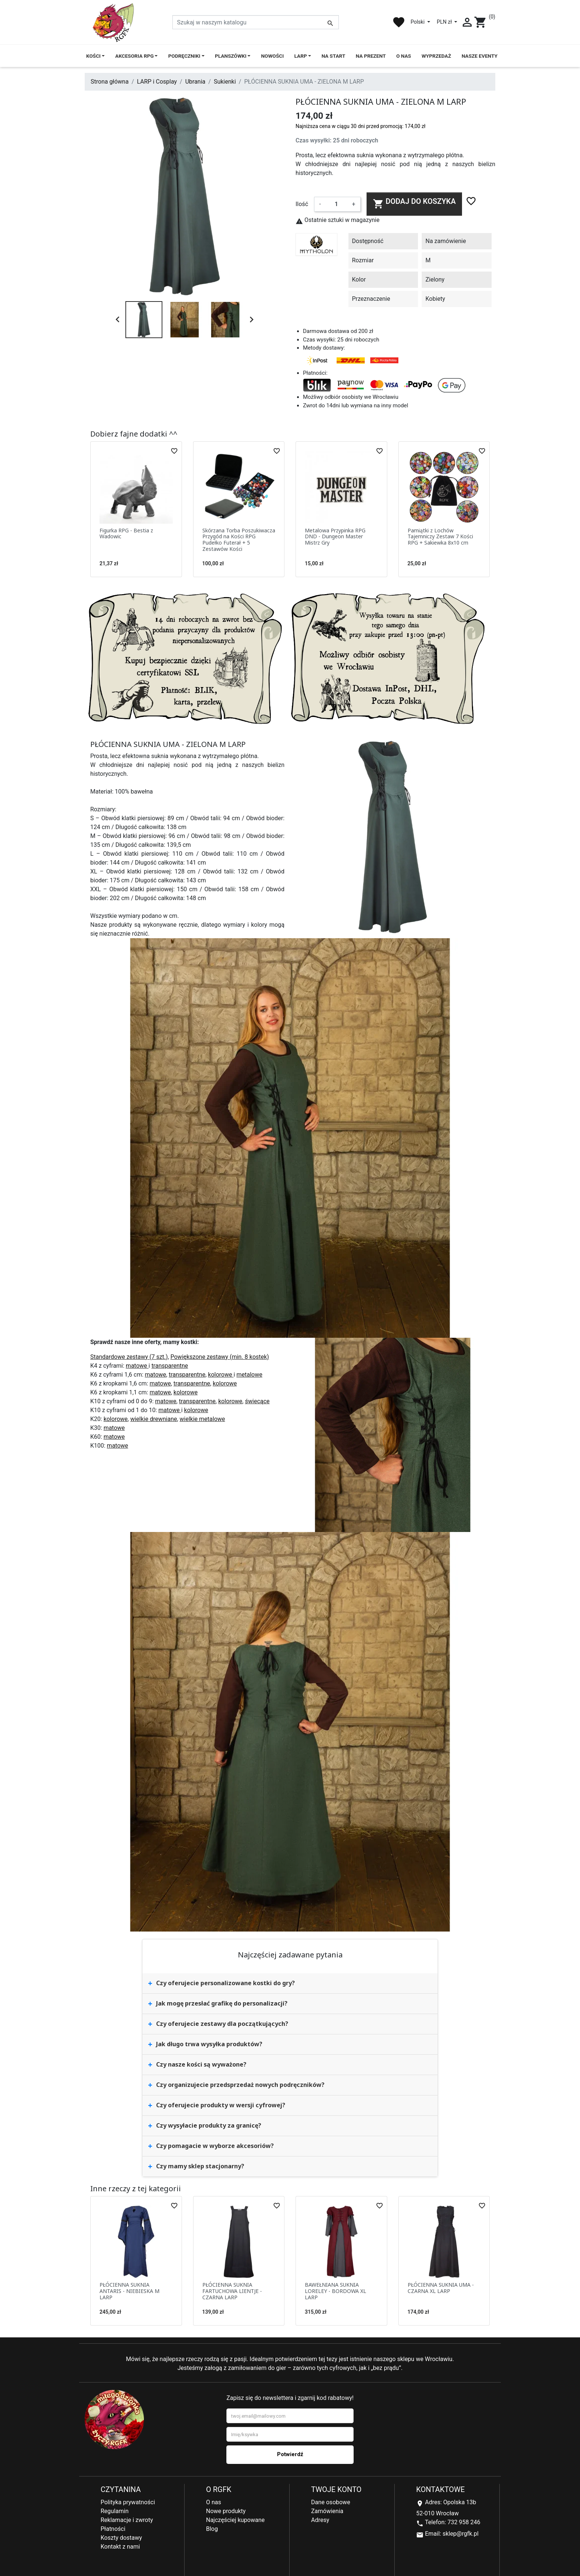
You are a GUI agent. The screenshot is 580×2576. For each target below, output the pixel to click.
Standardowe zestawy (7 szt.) (129, 1356)
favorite (398, 22)
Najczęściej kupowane (235, 2519)
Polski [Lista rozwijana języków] (418, 22)
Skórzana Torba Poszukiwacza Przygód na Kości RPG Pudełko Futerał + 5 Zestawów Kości (238, 539)
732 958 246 (464, 2522)
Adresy (320, 2519)
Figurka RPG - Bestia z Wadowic (126, 533)
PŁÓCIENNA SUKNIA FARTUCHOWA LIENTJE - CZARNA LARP (232, 2291)
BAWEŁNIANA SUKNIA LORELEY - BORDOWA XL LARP (335, 2291)
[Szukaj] (255, 22)
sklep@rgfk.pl (460, 2533)
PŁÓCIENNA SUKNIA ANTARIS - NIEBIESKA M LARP (129, 2291)
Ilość (302, 204)
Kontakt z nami (120, 2546)
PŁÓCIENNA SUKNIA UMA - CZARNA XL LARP (441, 2287)
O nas (213, 2502)
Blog (212, 2528)
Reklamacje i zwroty (127, 2519)
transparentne (169, 1365)
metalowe (249, 1374)
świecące (257, 1401)
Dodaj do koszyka (414, 203)
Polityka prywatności (128, 2502)
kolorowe (220, 1374)
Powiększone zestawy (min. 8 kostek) (220, 1356)
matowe (137, 1365)
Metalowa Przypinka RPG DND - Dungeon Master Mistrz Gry (335, 536)
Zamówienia (327, 2511)
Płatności (113, 2528)
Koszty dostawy (121, 2537)
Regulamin (115, 2511)
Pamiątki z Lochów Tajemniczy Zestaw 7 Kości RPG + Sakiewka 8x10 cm (440, 536)
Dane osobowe (330, 2502)
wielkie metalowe (202, 1418)
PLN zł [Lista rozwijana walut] (445, 22)
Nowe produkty (226, 2511)
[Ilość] (336, 204)
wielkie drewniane (153, 1418)
